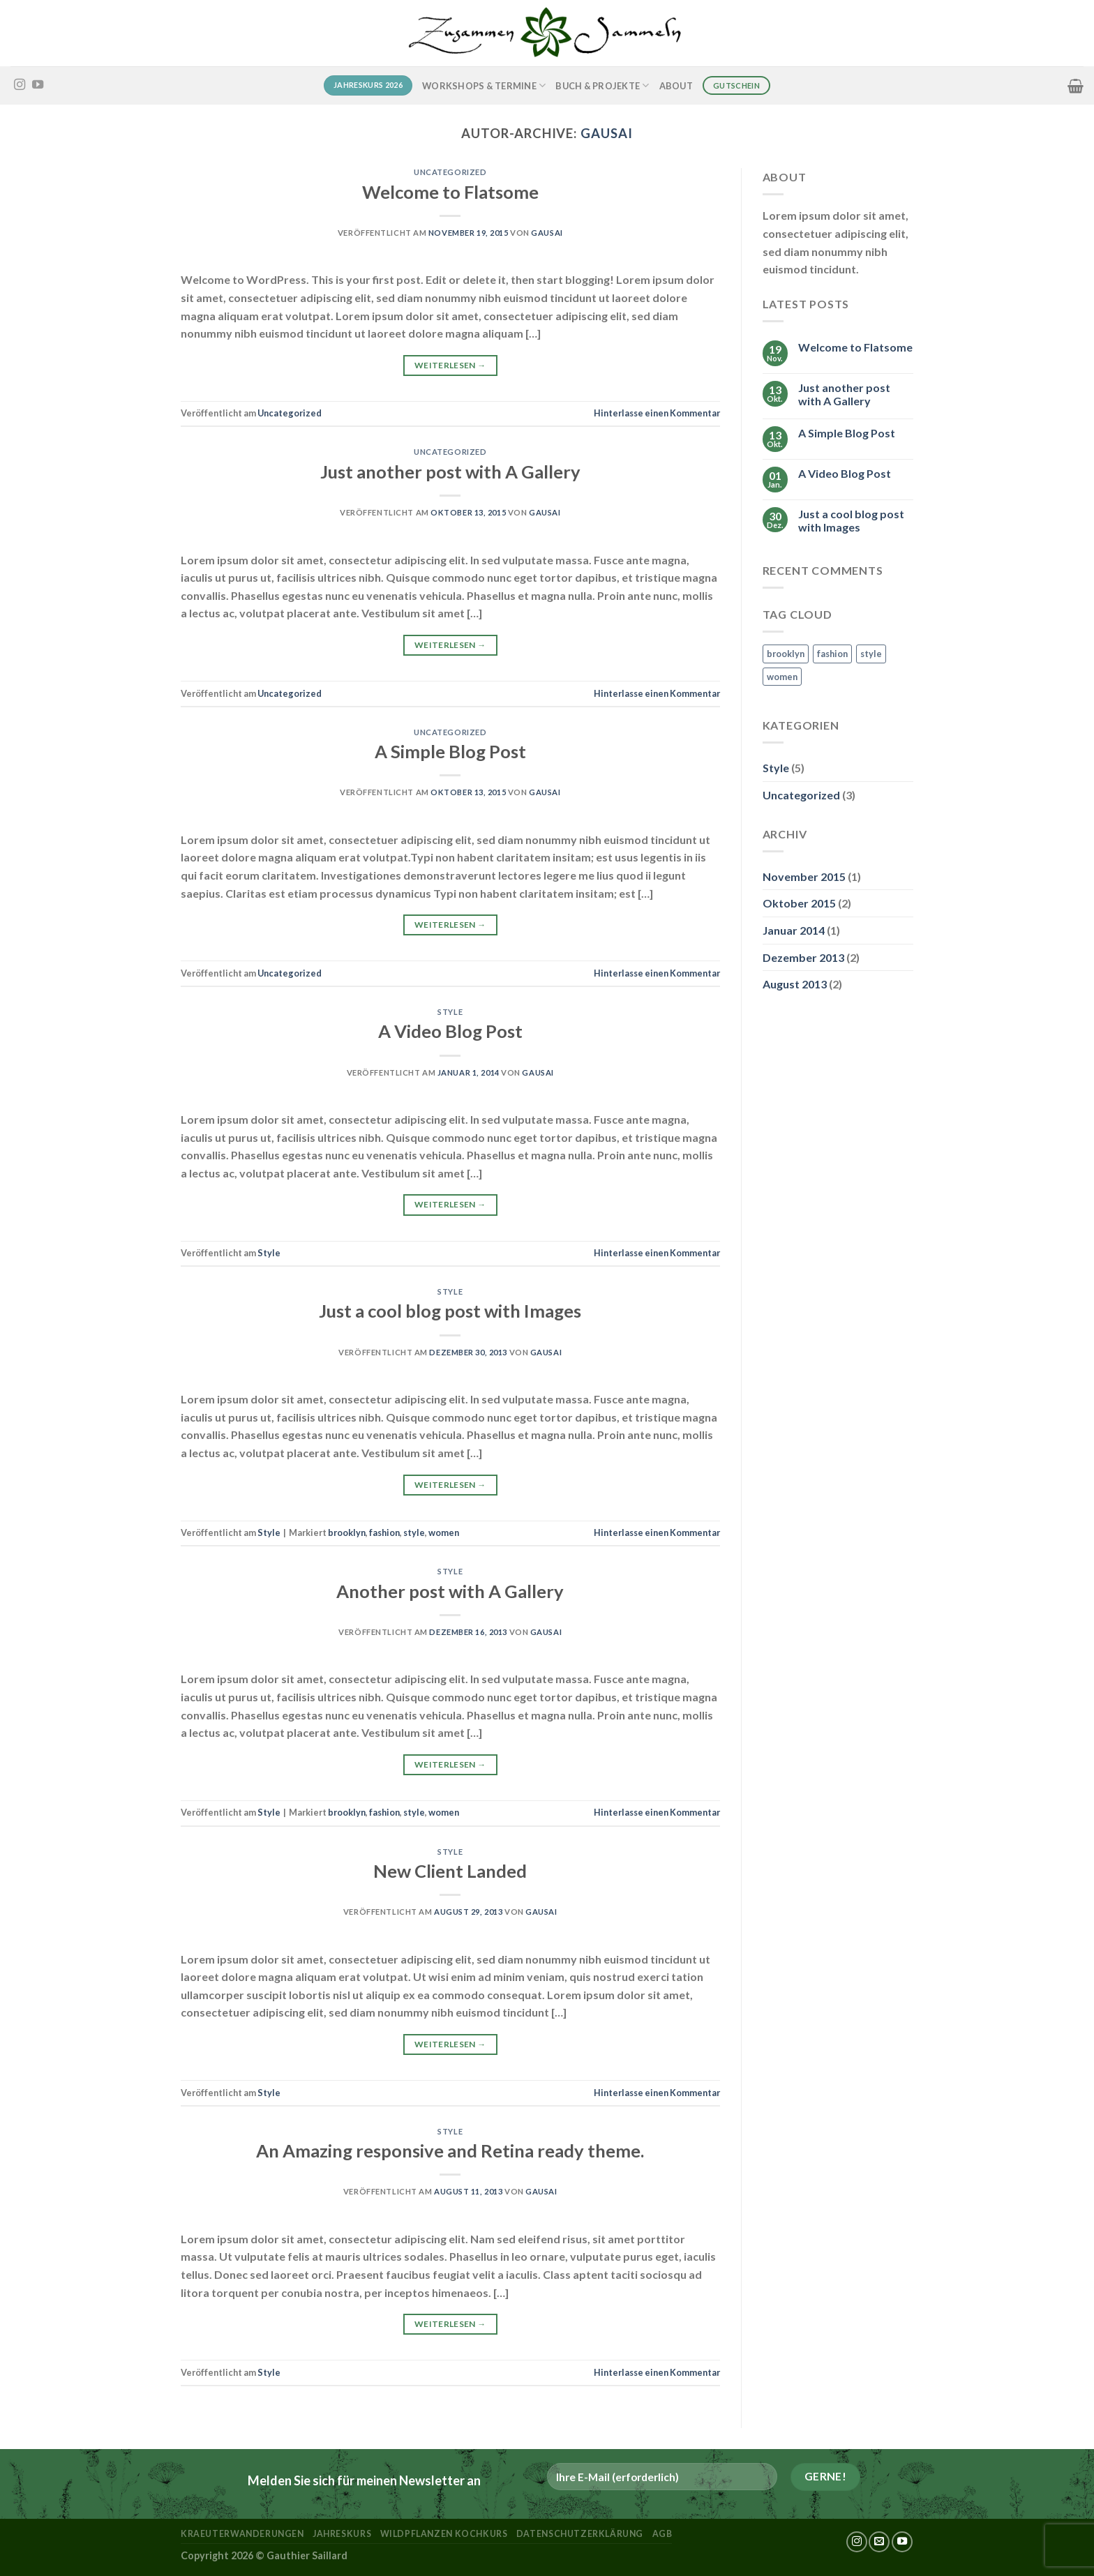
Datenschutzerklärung (579, 2534)
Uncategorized (450, 171)
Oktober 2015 (799, 903)
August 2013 (795, 984)
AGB (662, 2534)
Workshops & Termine (484, 85)
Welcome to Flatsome (450, 191)
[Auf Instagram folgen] (19, 85)
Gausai (606, 133)
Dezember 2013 (803, 957)
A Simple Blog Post (450, 751)
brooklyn (347, 1532)
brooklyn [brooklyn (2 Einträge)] (785, 653)
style (414, 1532)
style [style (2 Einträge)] (871, 653)
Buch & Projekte (602, 85)
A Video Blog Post (450, 1030)
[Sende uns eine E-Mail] (879, 2541)
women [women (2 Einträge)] (782, 676)
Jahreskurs (342, 2534)
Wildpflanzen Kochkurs (444, 2534)
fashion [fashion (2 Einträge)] (832, 653)
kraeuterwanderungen (242, 2534)
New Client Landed (450, 1870)
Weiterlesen (450, 365)
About (676, 85)
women (443, 1532)
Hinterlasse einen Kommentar (657, 413)
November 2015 (804, 876)
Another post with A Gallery (450, 1591)
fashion (384, 1532)
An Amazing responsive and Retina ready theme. (450, 2150)
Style (450, 1011)
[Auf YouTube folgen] (37, 85)
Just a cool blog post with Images (450, 1310)
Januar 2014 (794, 930)
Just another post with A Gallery (450, 471)
